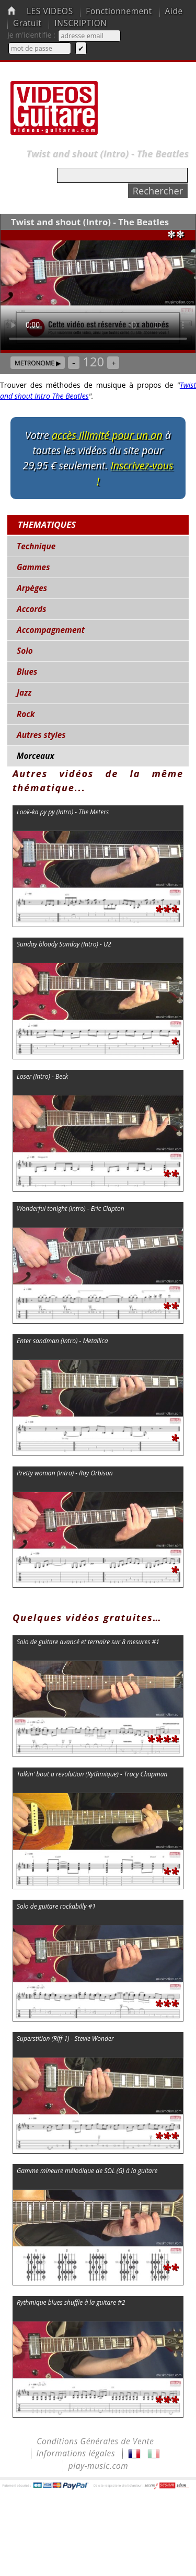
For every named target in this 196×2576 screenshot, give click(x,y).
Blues (27, 671)
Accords (31, 609)
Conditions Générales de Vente (95, 2441)
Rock (26, 714)
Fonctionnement (119, 11)
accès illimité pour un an (107, 435)
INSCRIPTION (80, 23)
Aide (174, 11)
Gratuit (27, 23)
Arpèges (32, 588)
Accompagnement (51, 630)
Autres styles (41, 735)
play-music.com (98, 2466)
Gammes (33, 567)
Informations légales (76, 2453)
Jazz (24, 692)
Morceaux (35, 755)
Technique (36, 546)
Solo (25, 650)
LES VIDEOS (50, 11)
